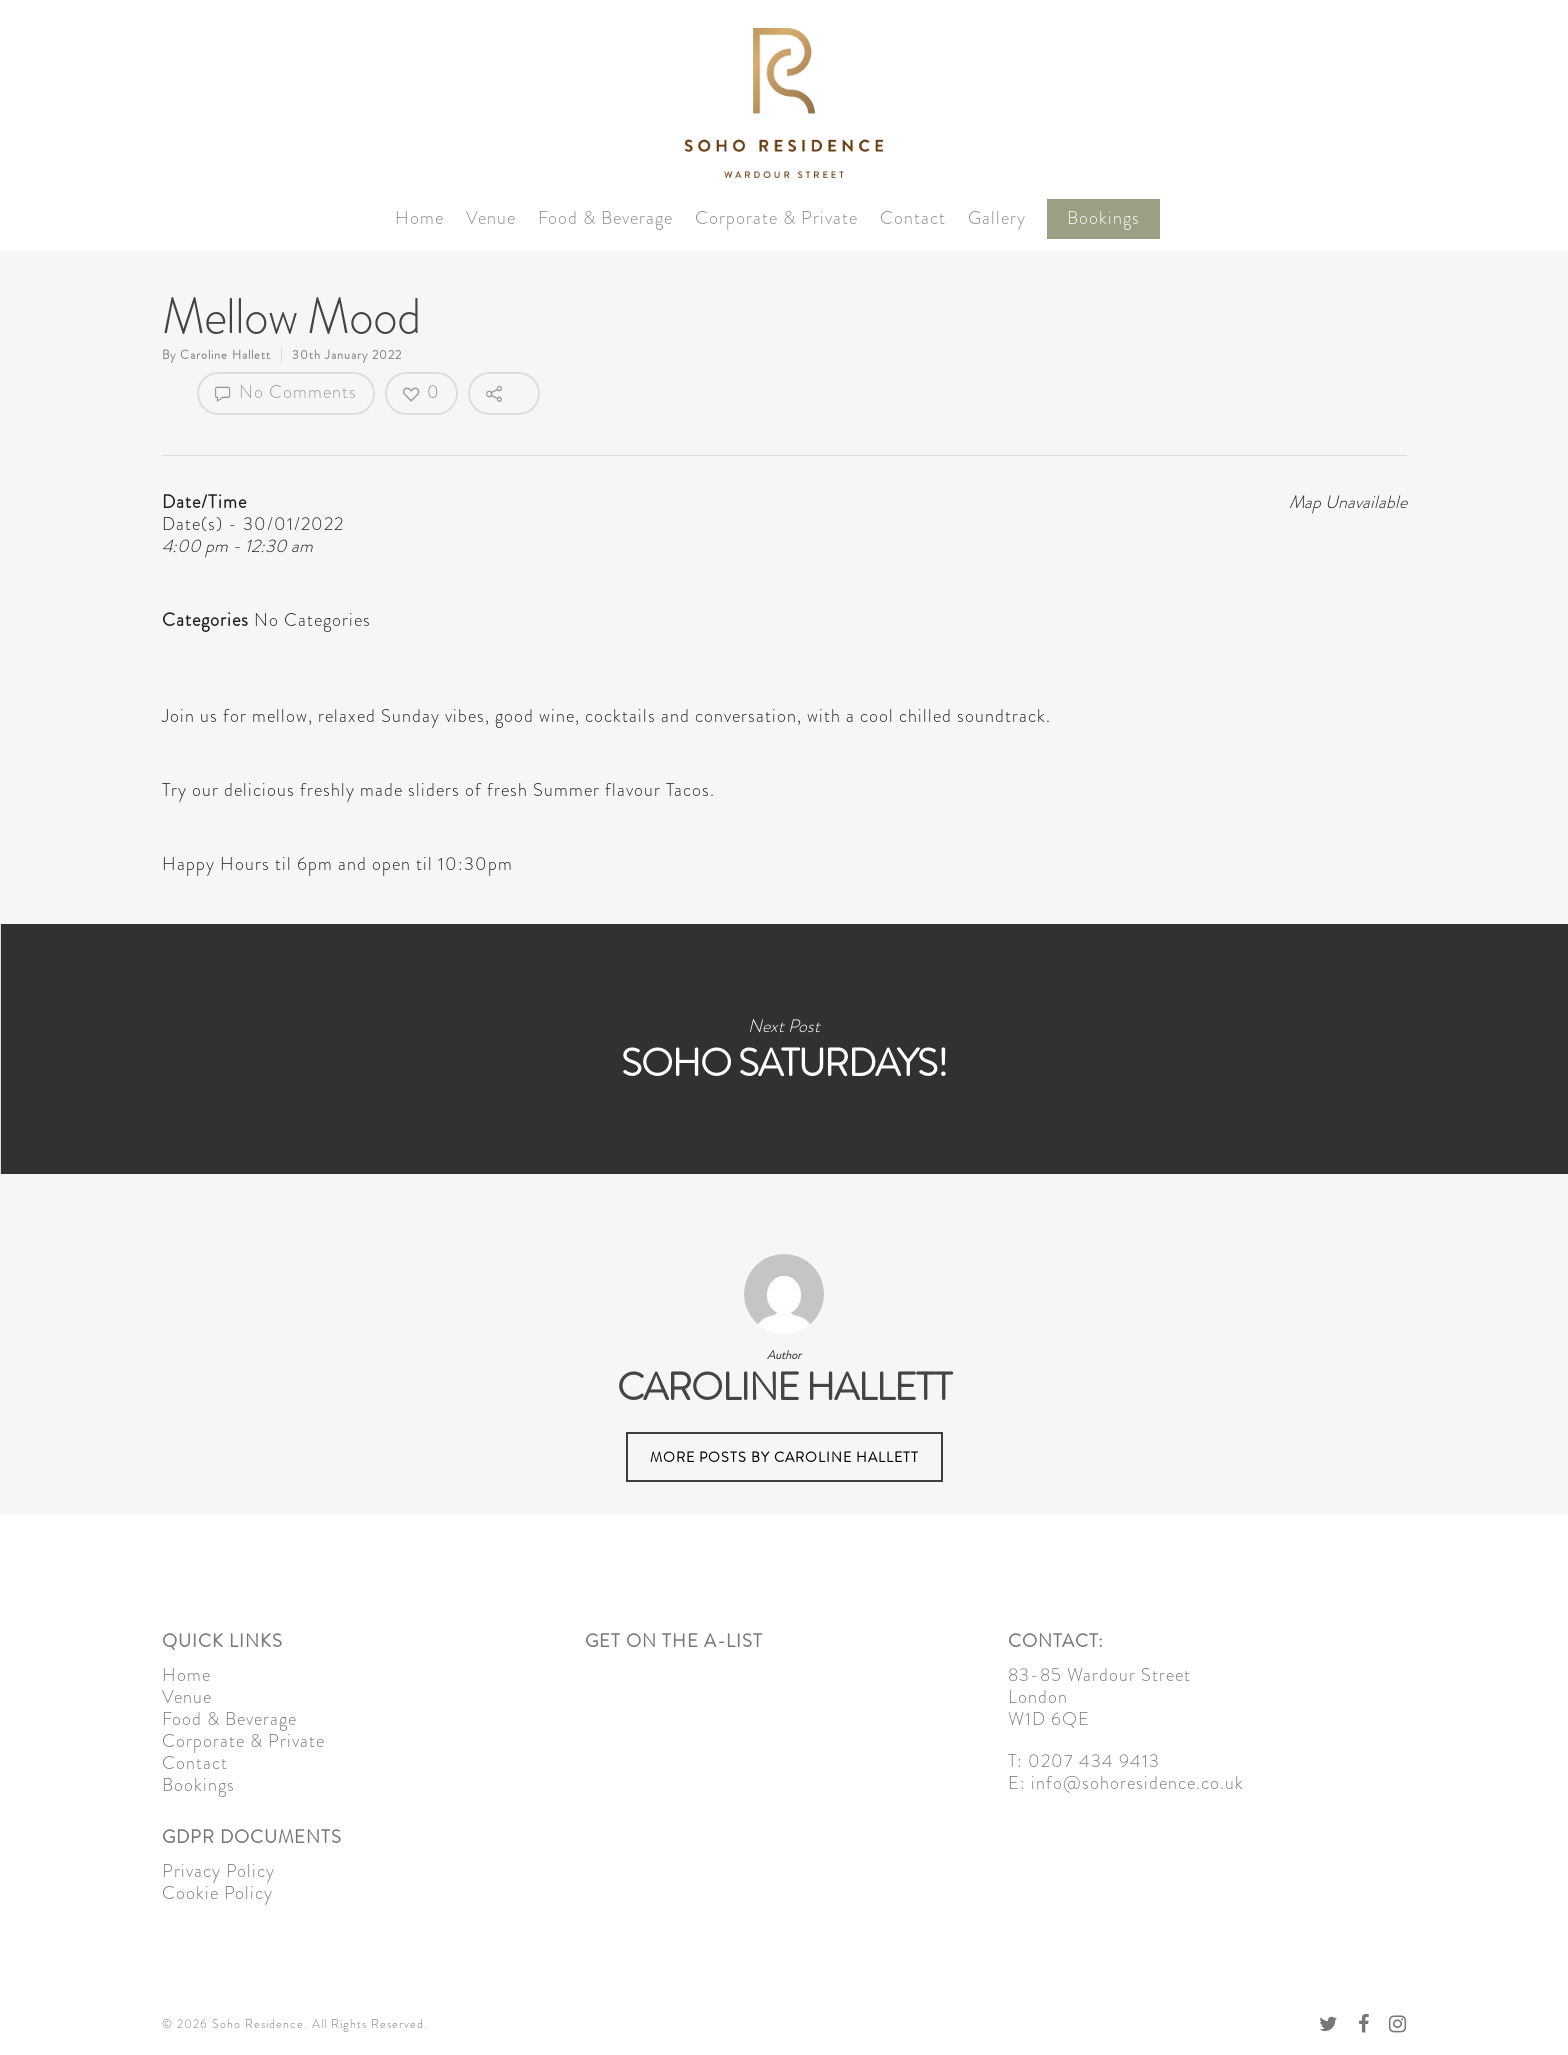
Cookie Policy (217, 1893)
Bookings (1103, 218)
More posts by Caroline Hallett (784, 1457)
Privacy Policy (218, 1871)
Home (419, 218)
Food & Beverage (605, 218)
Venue (491, 218)
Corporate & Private (776, 218)
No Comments (286, 392)
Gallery (997, 218)
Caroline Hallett (225, 355)
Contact (913, 218)
